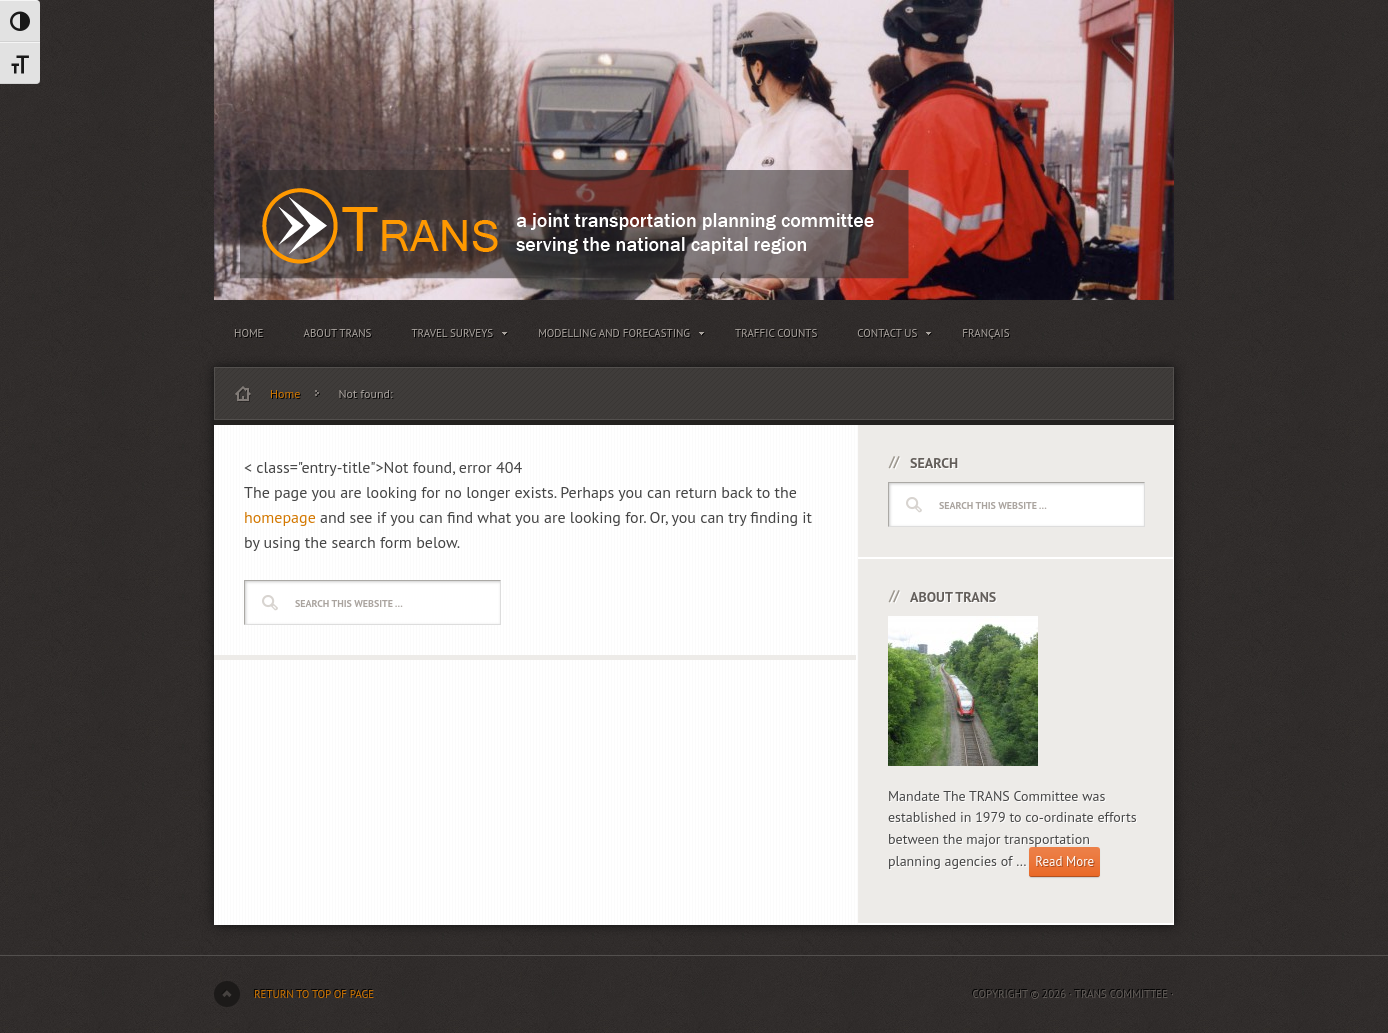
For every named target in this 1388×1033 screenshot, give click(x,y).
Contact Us (889, 337)
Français (985, 333)
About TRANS (338, 333)
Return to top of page (314, 994)
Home (249, 333)
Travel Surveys (454, 337)
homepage (280, 517)
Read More (1064, 861)
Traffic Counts (776, 333)
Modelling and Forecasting (616, 337)
